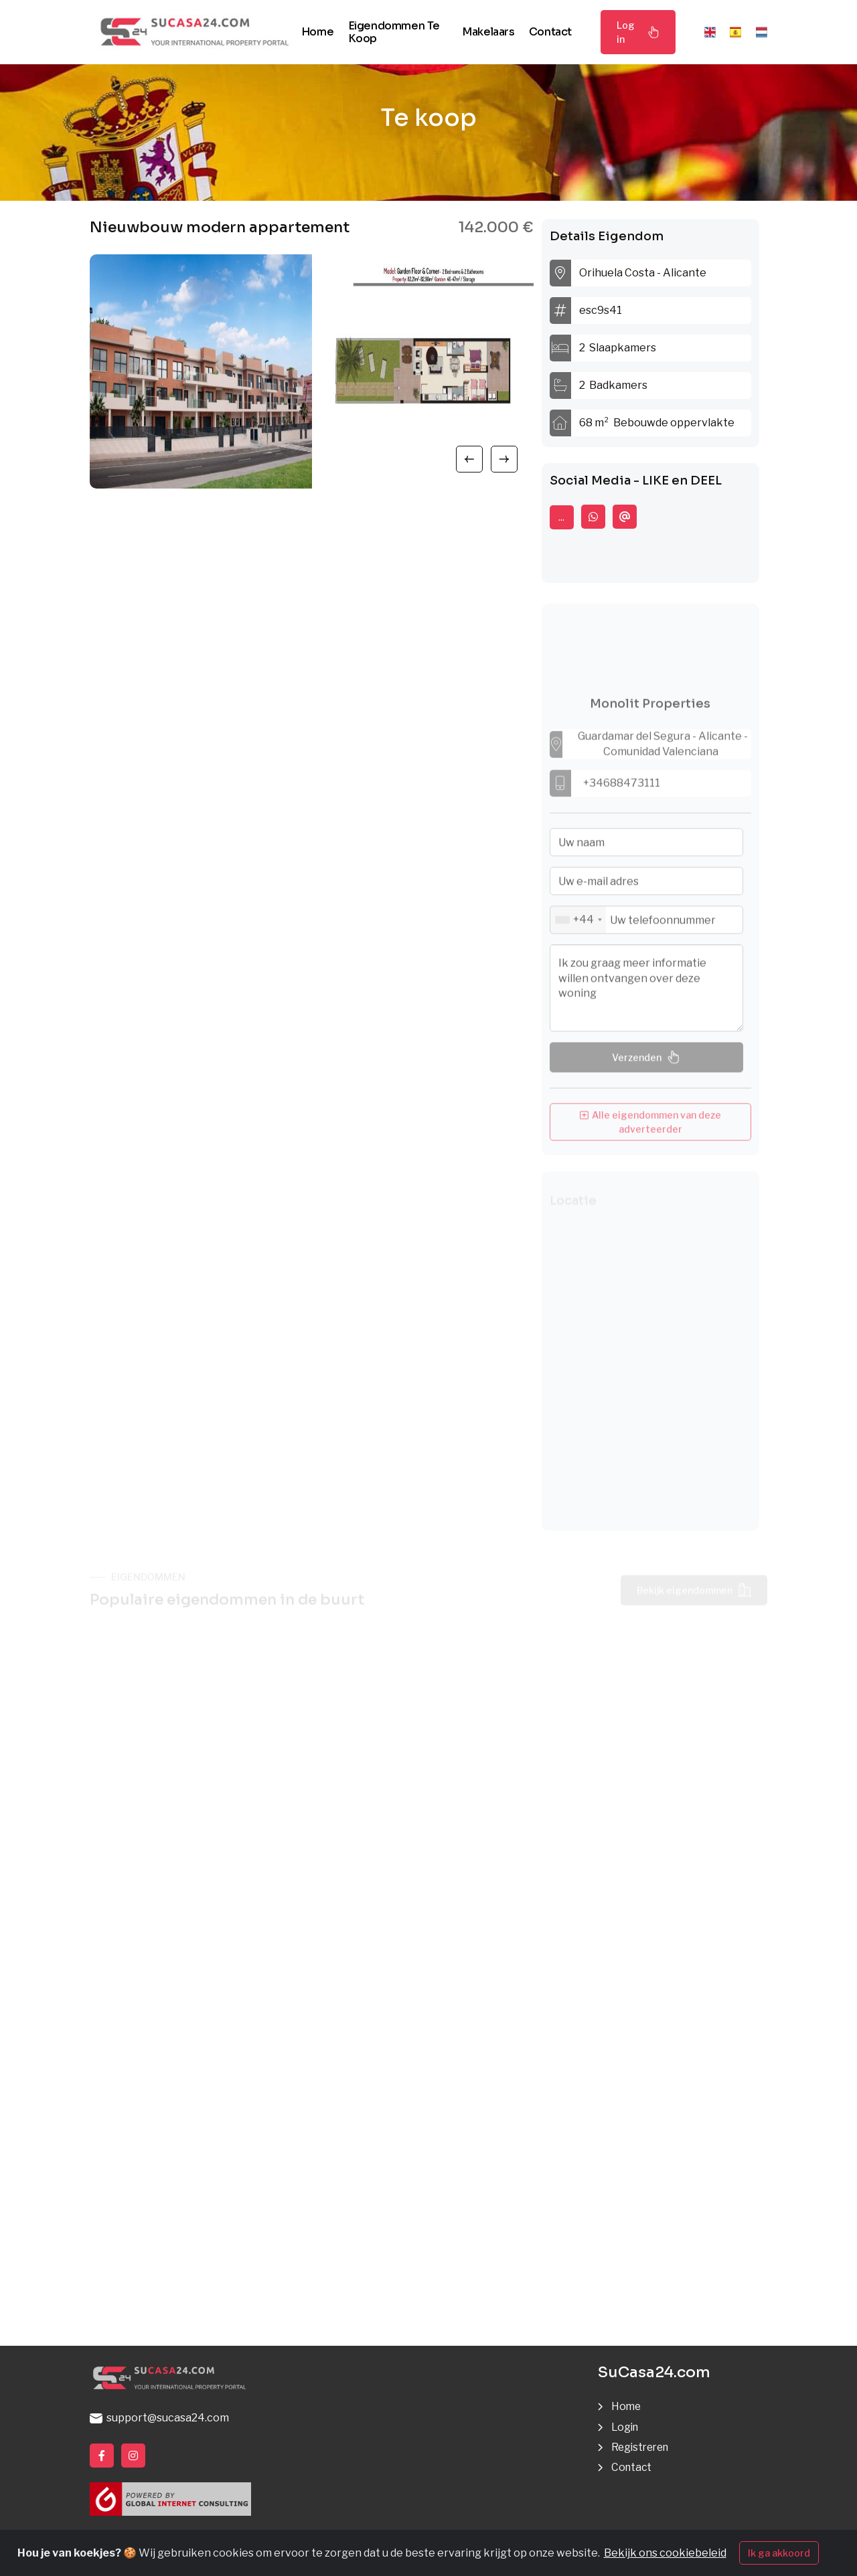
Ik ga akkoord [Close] (779, 2553)
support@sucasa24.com (159, 2417)
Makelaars (488, 31)
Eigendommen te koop (394, 32)
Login (626, 2427)
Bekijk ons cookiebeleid (665, 2553)
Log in (638, 32)
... (561, 517)
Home (317, 31)
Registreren (642, 2447)
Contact (550, 31)
